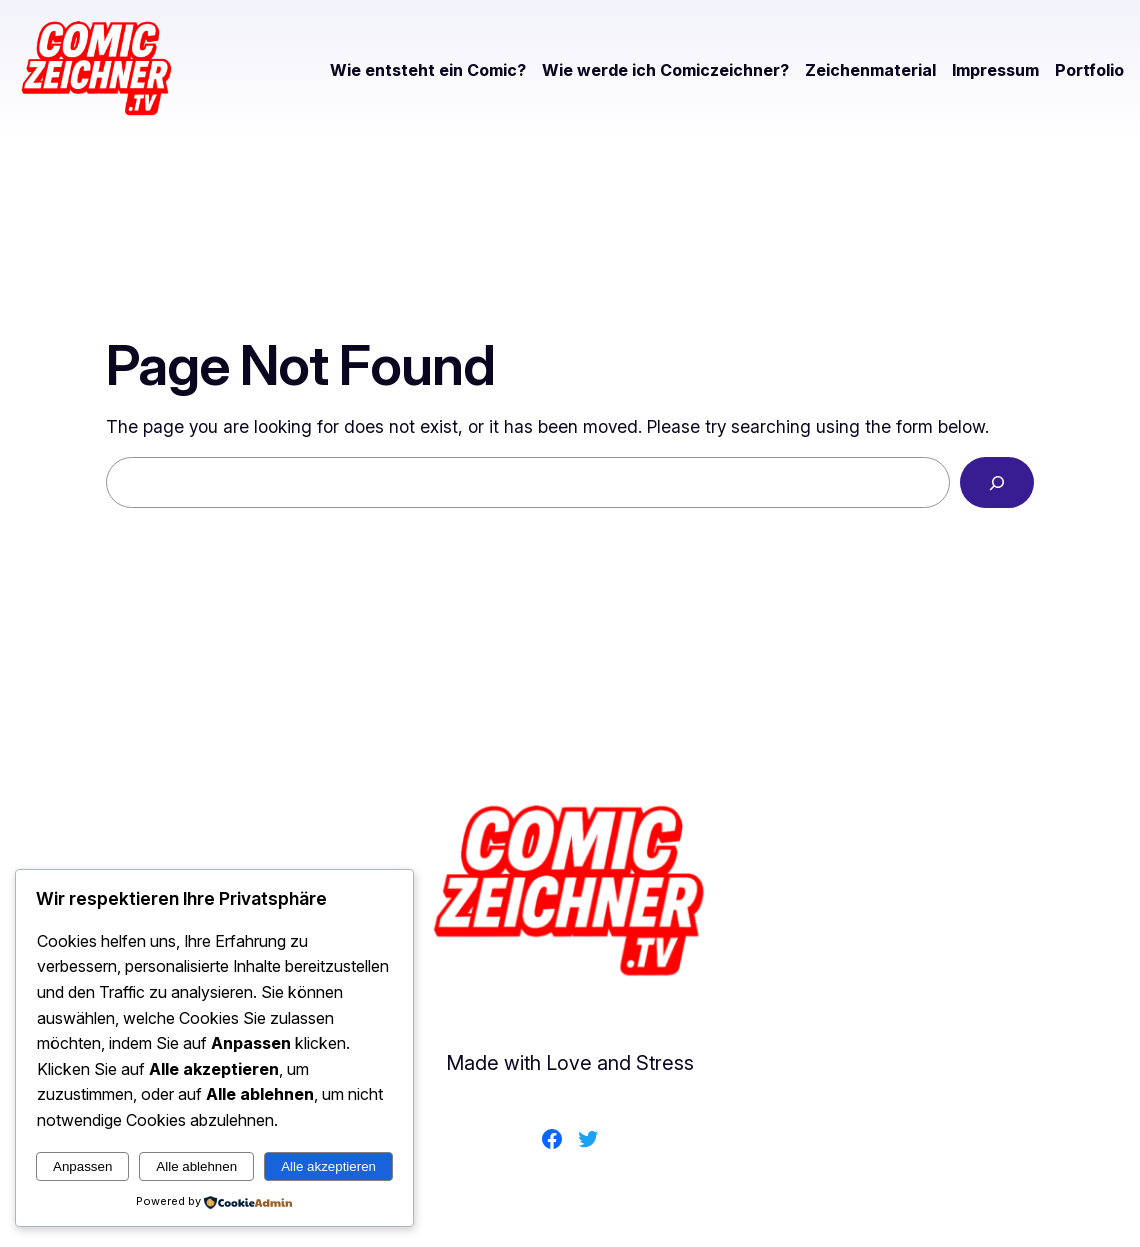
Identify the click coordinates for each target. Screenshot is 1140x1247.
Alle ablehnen (196, 1166)
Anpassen (82, 1166)
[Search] (997, 482)
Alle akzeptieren (328, 1166)
